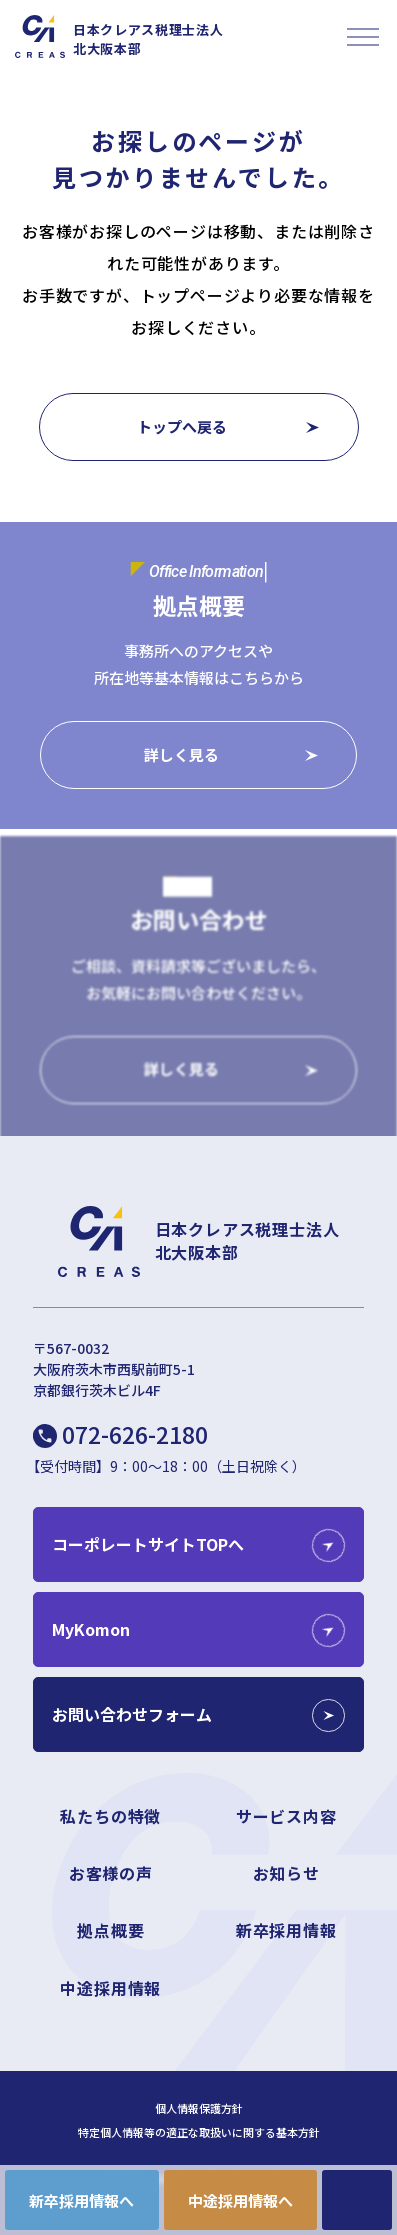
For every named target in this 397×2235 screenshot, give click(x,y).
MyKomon (91, 1629)
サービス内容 (286, 1816)
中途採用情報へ (240, 2200)
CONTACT (357, 2200)
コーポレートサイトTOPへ (148, 1544)
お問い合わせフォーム (132, 1714)
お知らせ (286, 1873)
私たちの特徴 (110, 1816)
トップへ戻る (182, 426)
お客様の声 (111, 1873)
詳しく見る (181, 756)
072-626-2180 (135, 1434)
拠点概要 (110, 1930)
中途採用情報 (110, 1988)
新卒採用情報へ (81, 2200)
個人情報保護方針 (199, 2108)
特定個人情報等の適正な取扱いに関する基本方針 (199, 2132)
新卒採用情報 (286, 1930)
